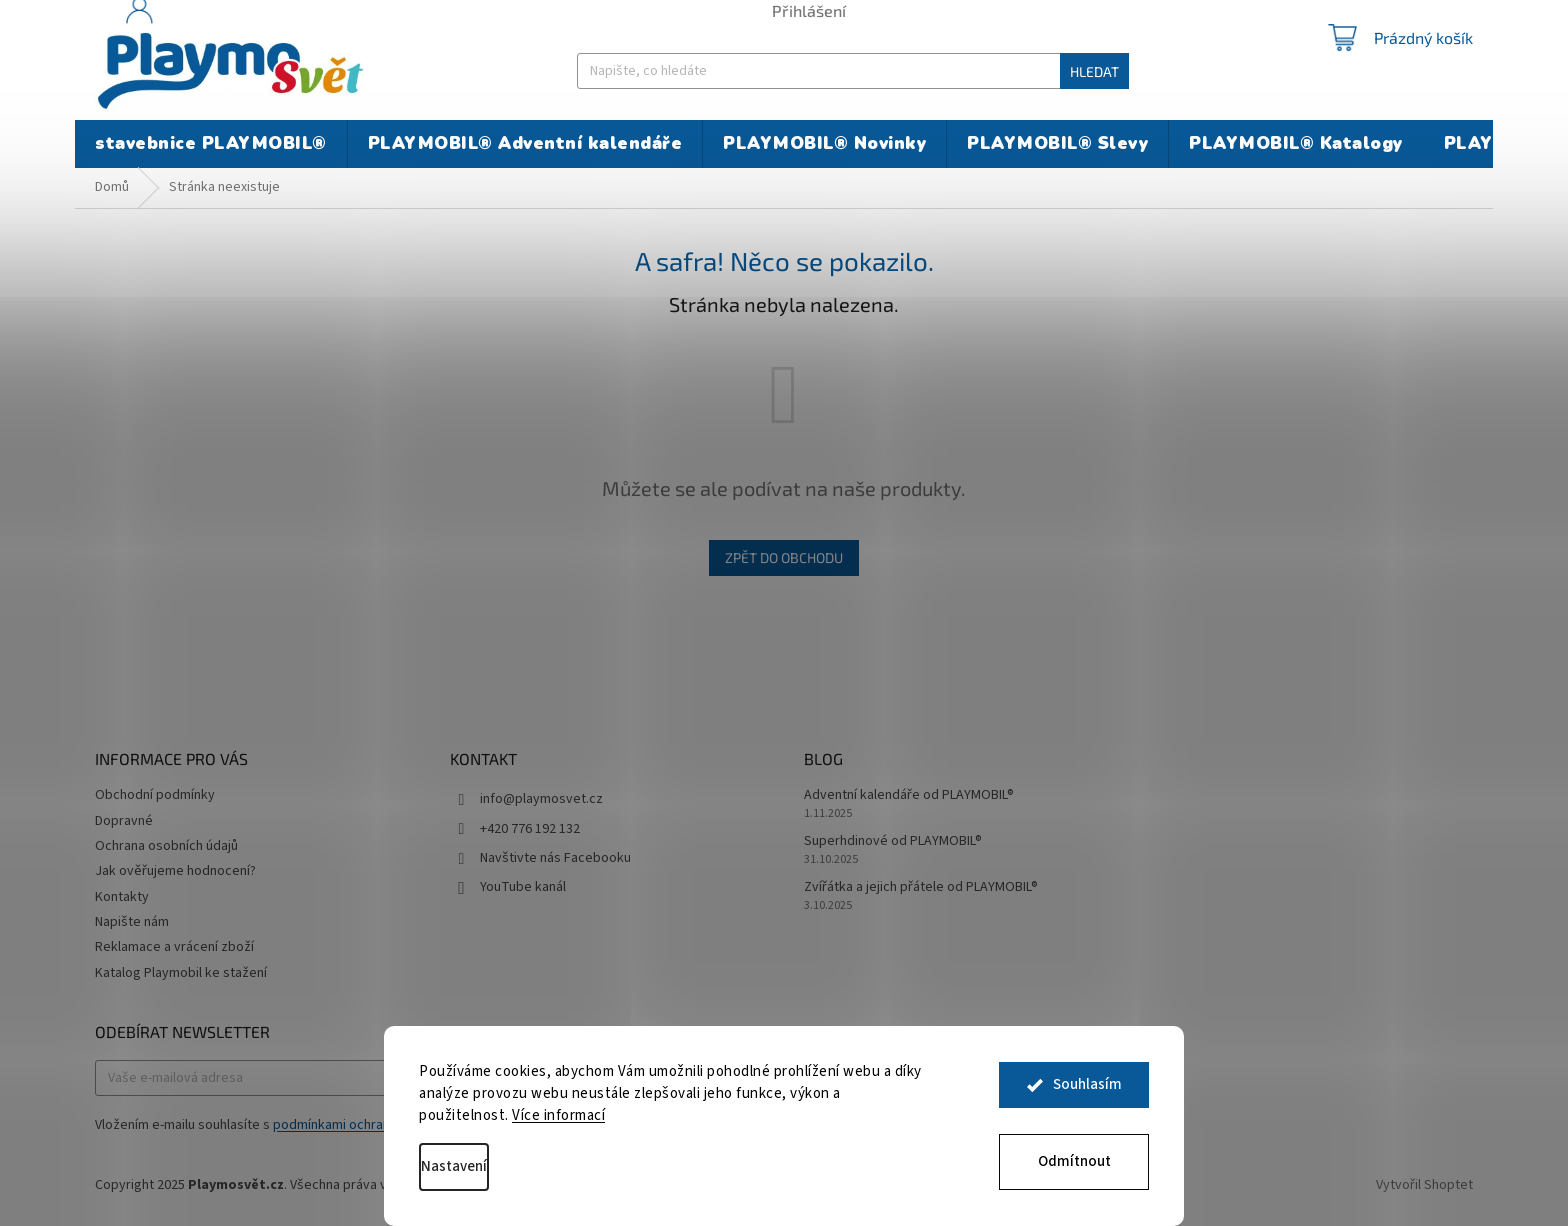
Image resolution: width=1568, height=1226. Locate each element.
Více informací (558, 1115)
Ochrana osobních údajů (166, 846)
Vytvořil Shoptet (1424, 1185)
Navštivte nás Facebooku (555, 858)
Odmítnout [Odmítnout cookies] (1074, 1161)
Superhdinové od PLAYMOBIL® (893, 841)
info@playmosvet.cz (541, 799)
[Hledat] (852, 71)
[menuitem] (211, 144)
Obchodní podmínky (155, 795)
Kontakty (122, 897)
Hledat (1094, 71)
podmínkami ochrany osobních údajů (381, 1125)
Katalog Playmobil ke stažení (181, 973)
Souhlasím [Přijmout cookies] (1087, 1089)
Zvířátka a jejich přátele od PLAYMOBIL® (921, 887)
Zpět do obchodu (784, 557)
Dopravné (124, 821)
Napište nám (132, 922)
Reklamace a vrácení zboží (174, 947)
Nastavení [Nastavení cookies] (454, 1166)
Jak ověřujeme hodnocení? (175, 871)
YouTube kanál (523, 887)
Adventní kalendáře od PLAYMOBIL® (909, 795)
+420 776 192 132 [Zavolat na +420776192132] (530, 829)
